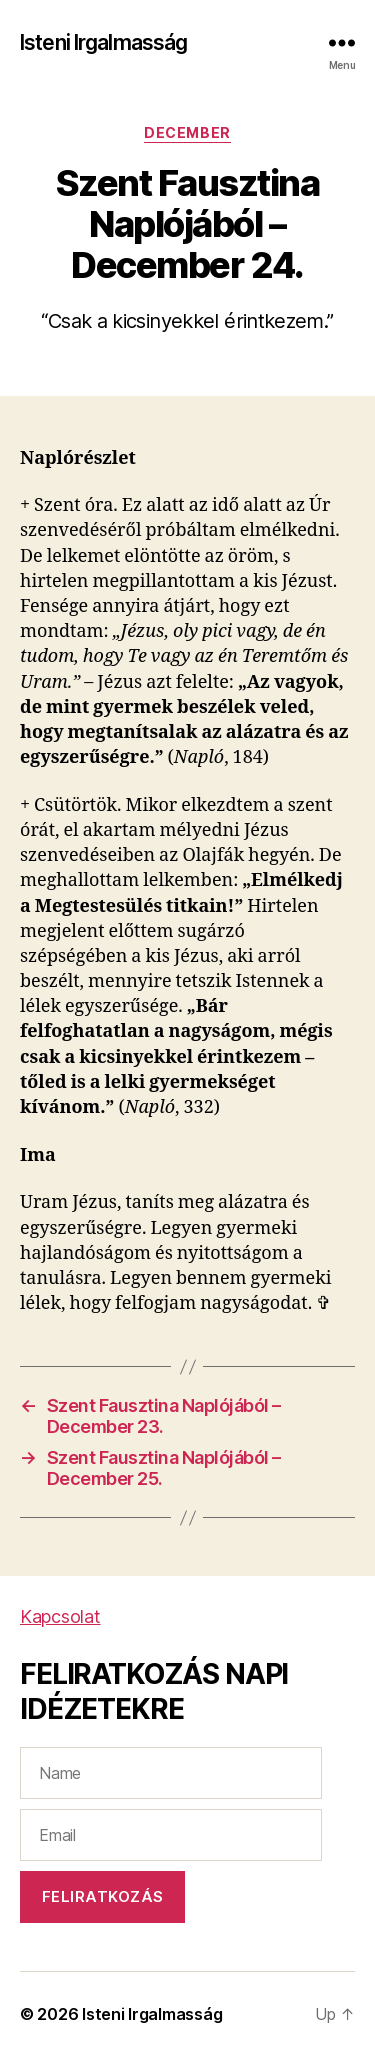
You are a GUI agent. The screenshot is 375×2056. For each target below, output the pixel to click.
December (187, 132)
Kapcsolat (60, 1616)
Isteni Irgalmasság (103, 42)
